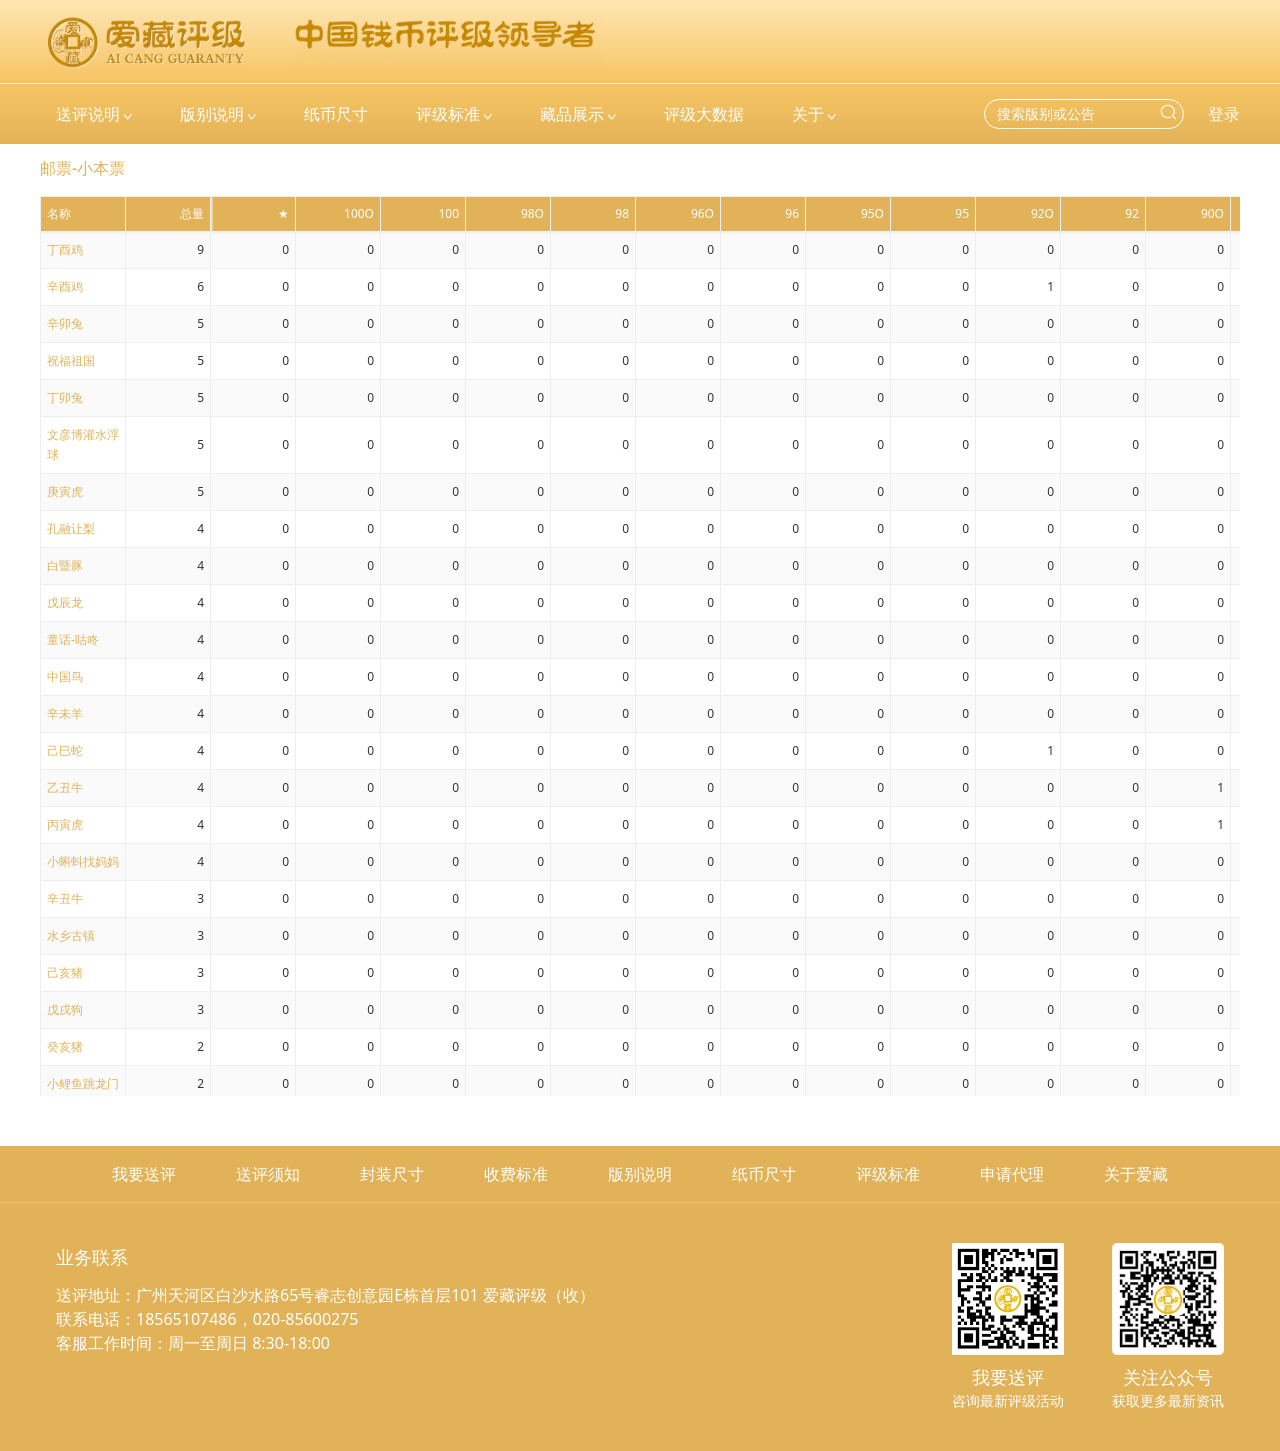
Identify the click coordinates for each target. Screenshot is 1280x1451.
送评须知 (268, 1174)
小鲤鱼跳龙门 (83, 1083)
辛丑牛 (65, 898)
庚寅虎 (65, 491)
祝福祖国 (71, 360)
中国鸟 (65, 676)
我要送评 (144, 1174)
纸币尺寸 (764, 1174)
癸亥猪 (65, 1046)
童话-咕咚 (73, 639)
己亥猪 (65, 972)
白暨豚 (65, 565)
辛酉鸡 (65, 286)
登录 (1224, 114)
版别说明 (640, 1174)
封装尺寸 (392, 1174)
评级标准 (888, 1174)
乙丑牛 (65, 787)
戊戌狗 (65, 1009)
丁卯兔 (65, 397)
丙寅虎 (65, 824)
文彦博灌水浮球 (83, 444)
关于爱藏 (1136, 1174)
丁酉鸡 (65, 249)
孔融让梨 (71, 528)
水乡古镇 (71, 935)
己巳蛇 (65, 750)
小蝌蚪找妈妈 (83, 861)
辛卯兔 (65, 323)
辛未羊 (65, 713)
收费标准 (516, 1174)
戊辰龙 (65, 602)
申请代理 (1012, 1174)
